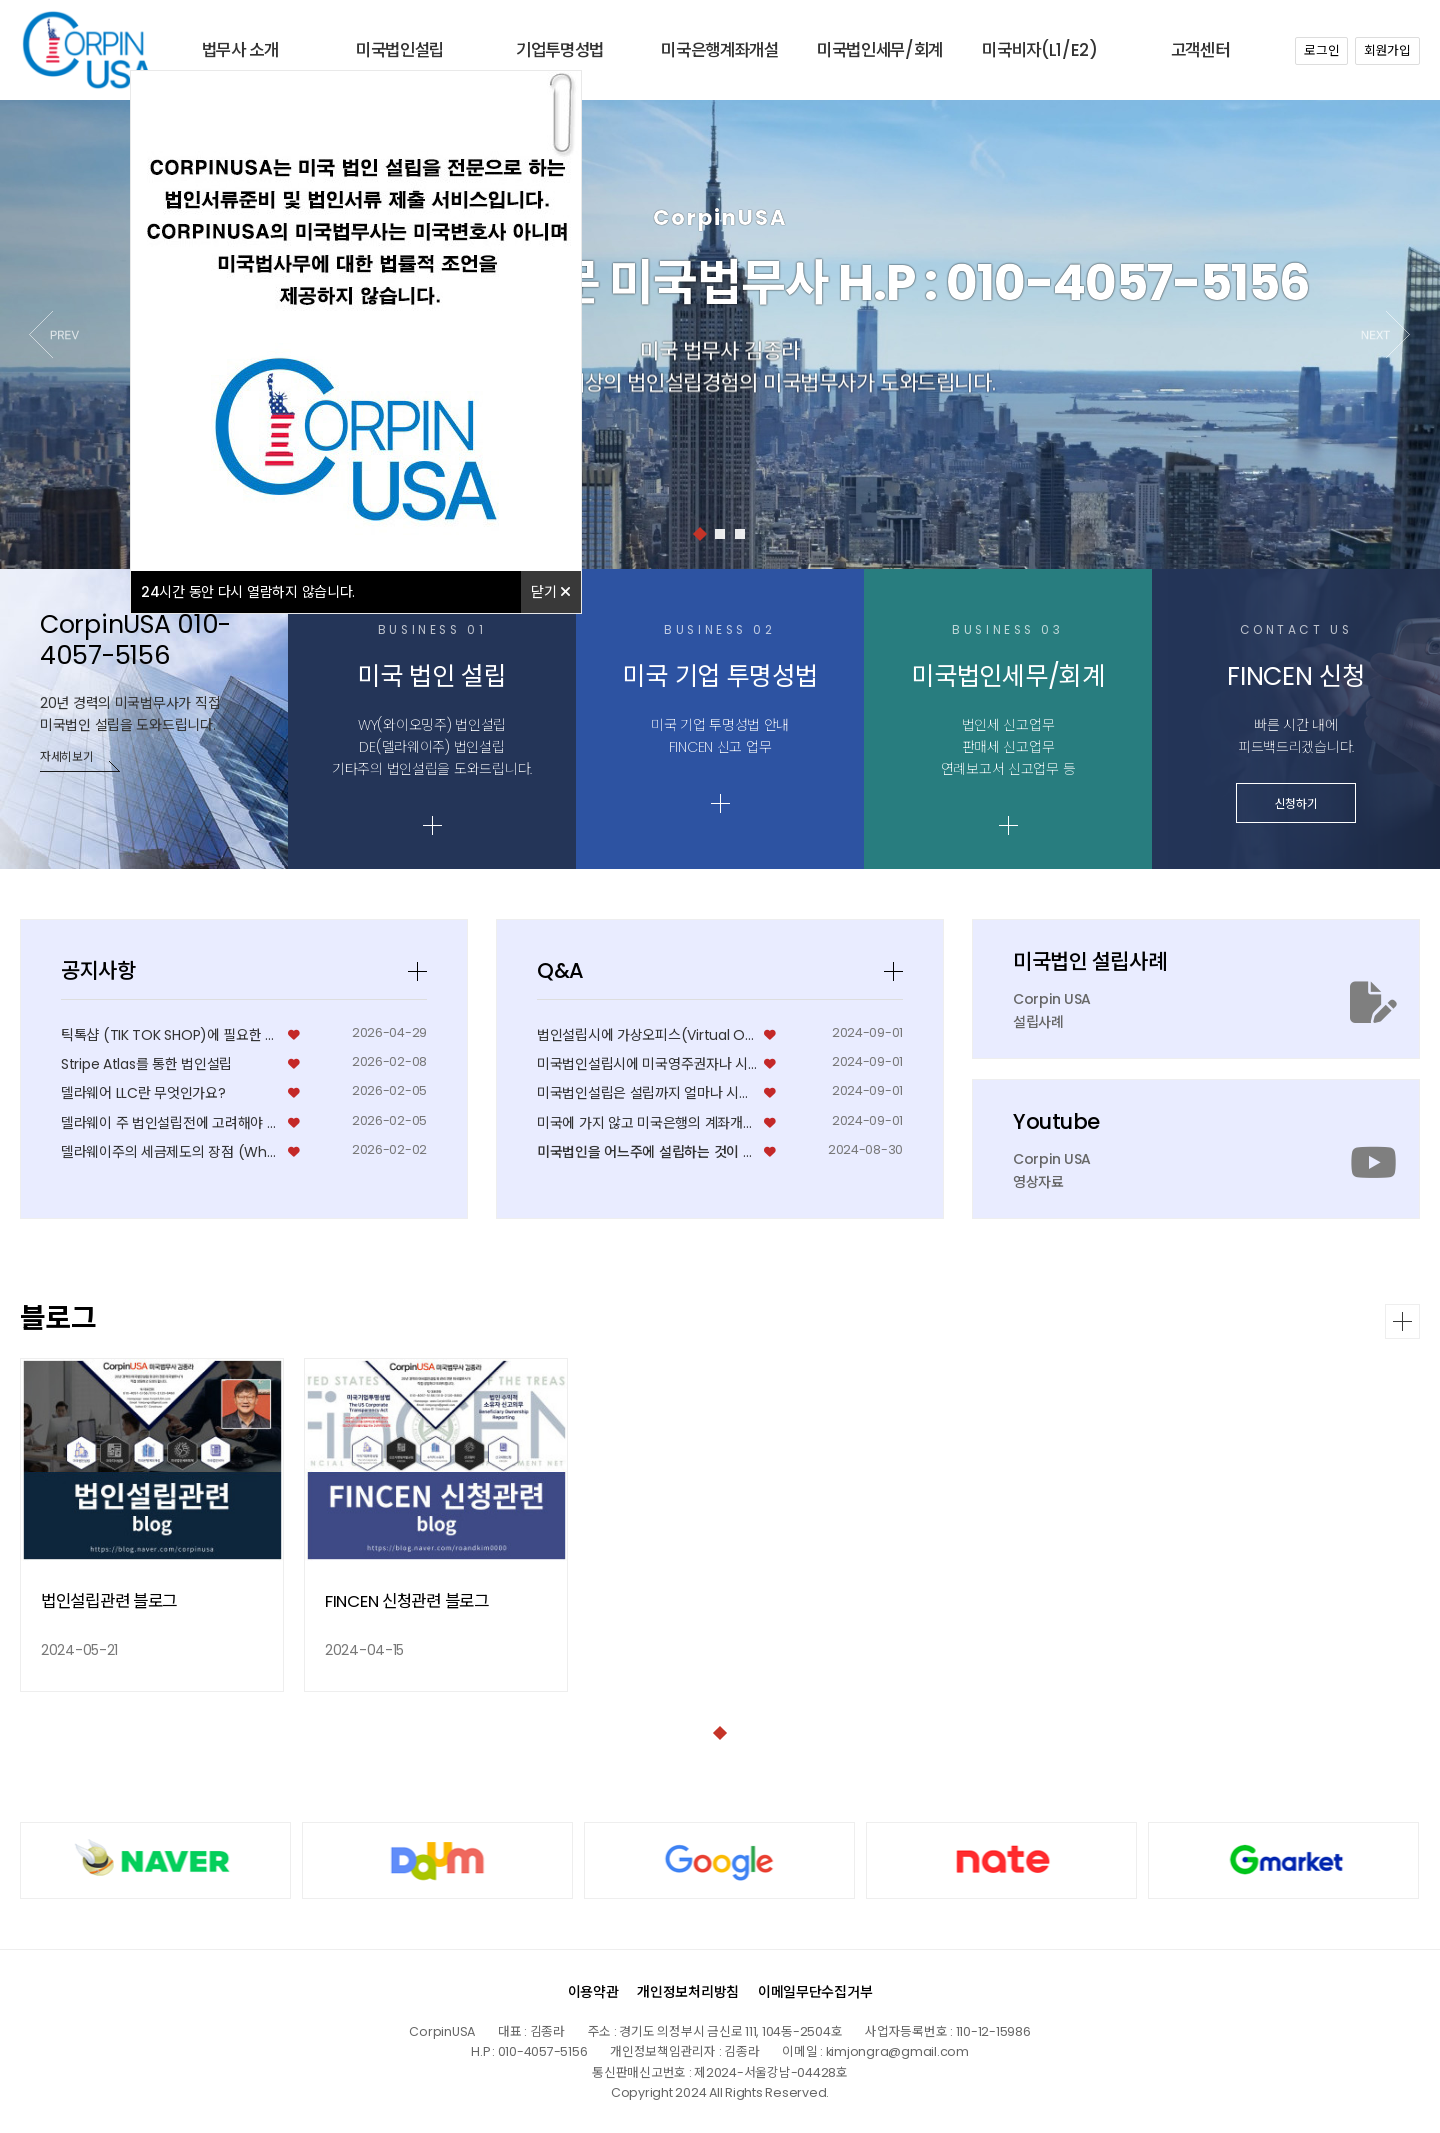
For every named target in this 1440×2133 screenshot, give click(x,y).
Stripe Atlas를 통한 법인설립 (146, 1273)
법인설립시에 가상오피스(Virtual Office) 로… (647, 1244)
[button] (1386, 334)
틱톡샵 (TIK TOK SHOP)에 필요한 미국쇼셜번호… (171, 1244)
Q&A (560, 1180)
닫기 (551, 592)
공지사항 (98, 1180)
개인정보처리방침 (688, 1992)
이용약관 (593, 1992)
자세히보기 (67, 761)
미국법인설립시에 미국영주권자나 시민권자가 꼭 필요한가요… (647, 1273)
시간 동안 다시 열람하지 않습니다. (248, 592)
